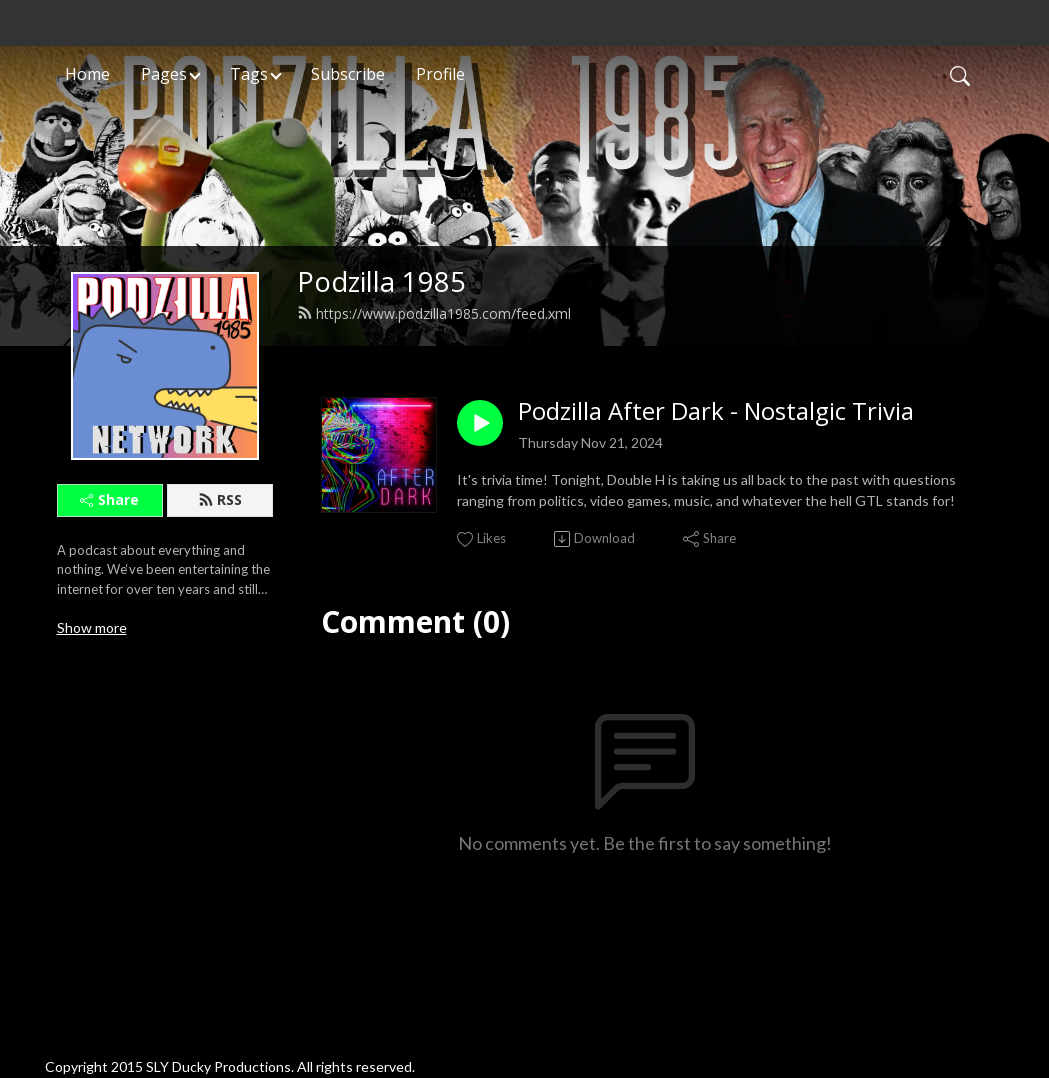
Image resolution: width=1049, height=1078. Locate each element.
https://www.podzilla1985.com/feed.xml (434, 313)
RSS (220, 499)
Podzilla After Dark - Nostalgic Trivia (716, 411)
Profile (440, 74)
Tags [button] (249, 74)
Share (109, 499)
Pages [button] (164, 74)
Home (87, 74)
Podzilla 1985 (381, 281)
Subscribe (348, 74)
